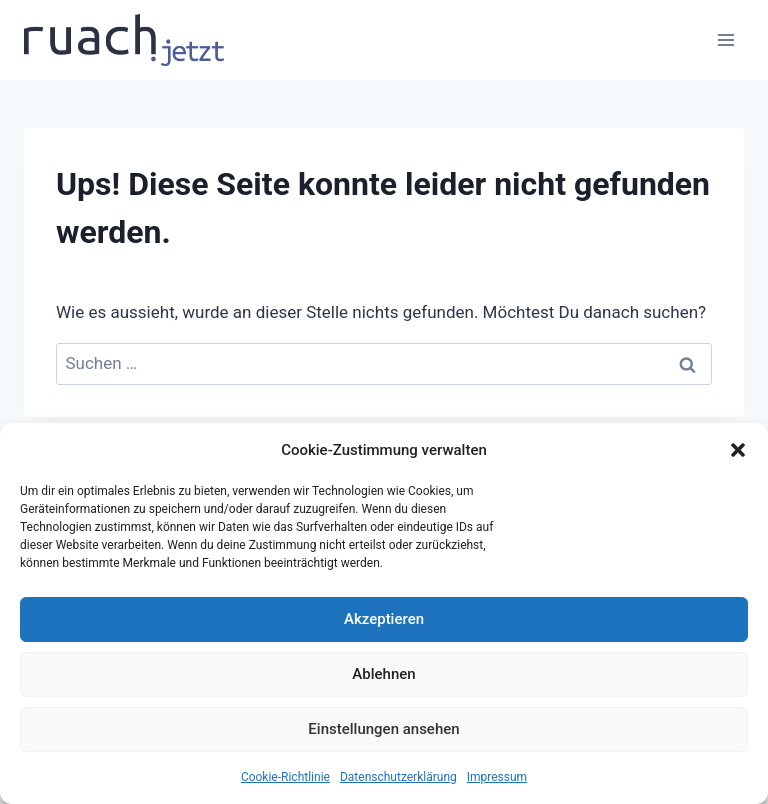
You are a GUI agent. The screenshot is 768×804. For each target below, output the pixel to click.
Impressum (497, 777)
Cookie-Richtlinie (285, 777)
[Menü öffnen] (725, 39)
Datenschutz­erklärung (398, 777)
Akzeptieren (384, 619)
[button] (738, 450)
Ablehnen (383, 674)
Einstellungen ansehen (383, 729)
